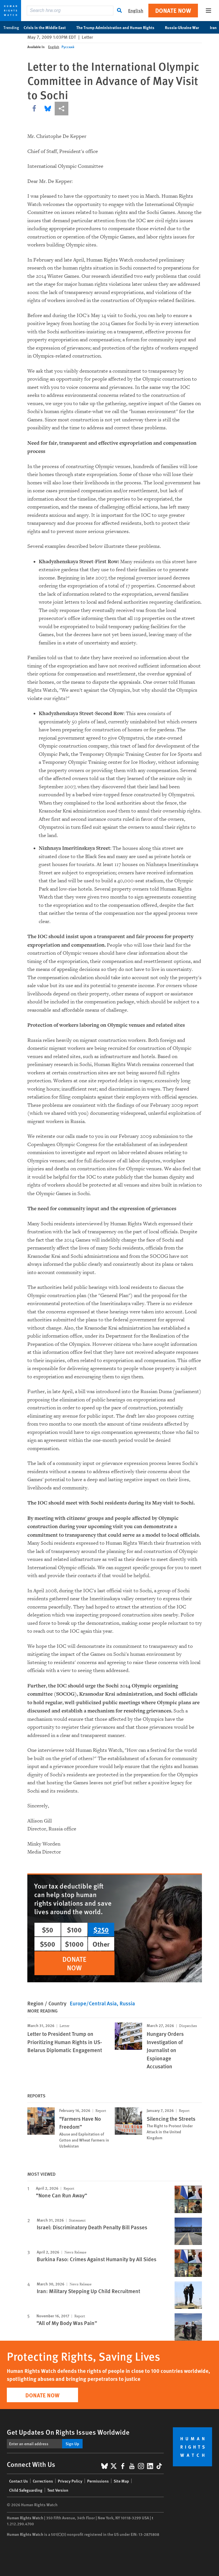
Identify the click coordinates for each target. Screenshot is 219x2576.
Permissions (98, 2481)
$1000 (74, 1944)
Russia (127, 2003)
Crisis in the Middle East (48, 27)
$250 (101, 1929)
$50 (47, 1929)
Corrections (43, 2481)
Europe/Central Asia (93, 2003)
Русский (68, 46)
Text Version (57, 2490)
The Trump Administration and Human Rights (118, 27)
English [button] (135, 10)
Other (101, 1944)
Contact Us (18, 2481)
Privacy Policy (70, 2481)
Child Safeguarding (25, 2490)
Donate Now (173, 10)
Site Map (121, 2481)
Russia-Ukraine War (185, 27)
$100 (74, 1929)
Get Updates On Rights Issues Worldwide (68, 2432)
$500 (47, 1944)
